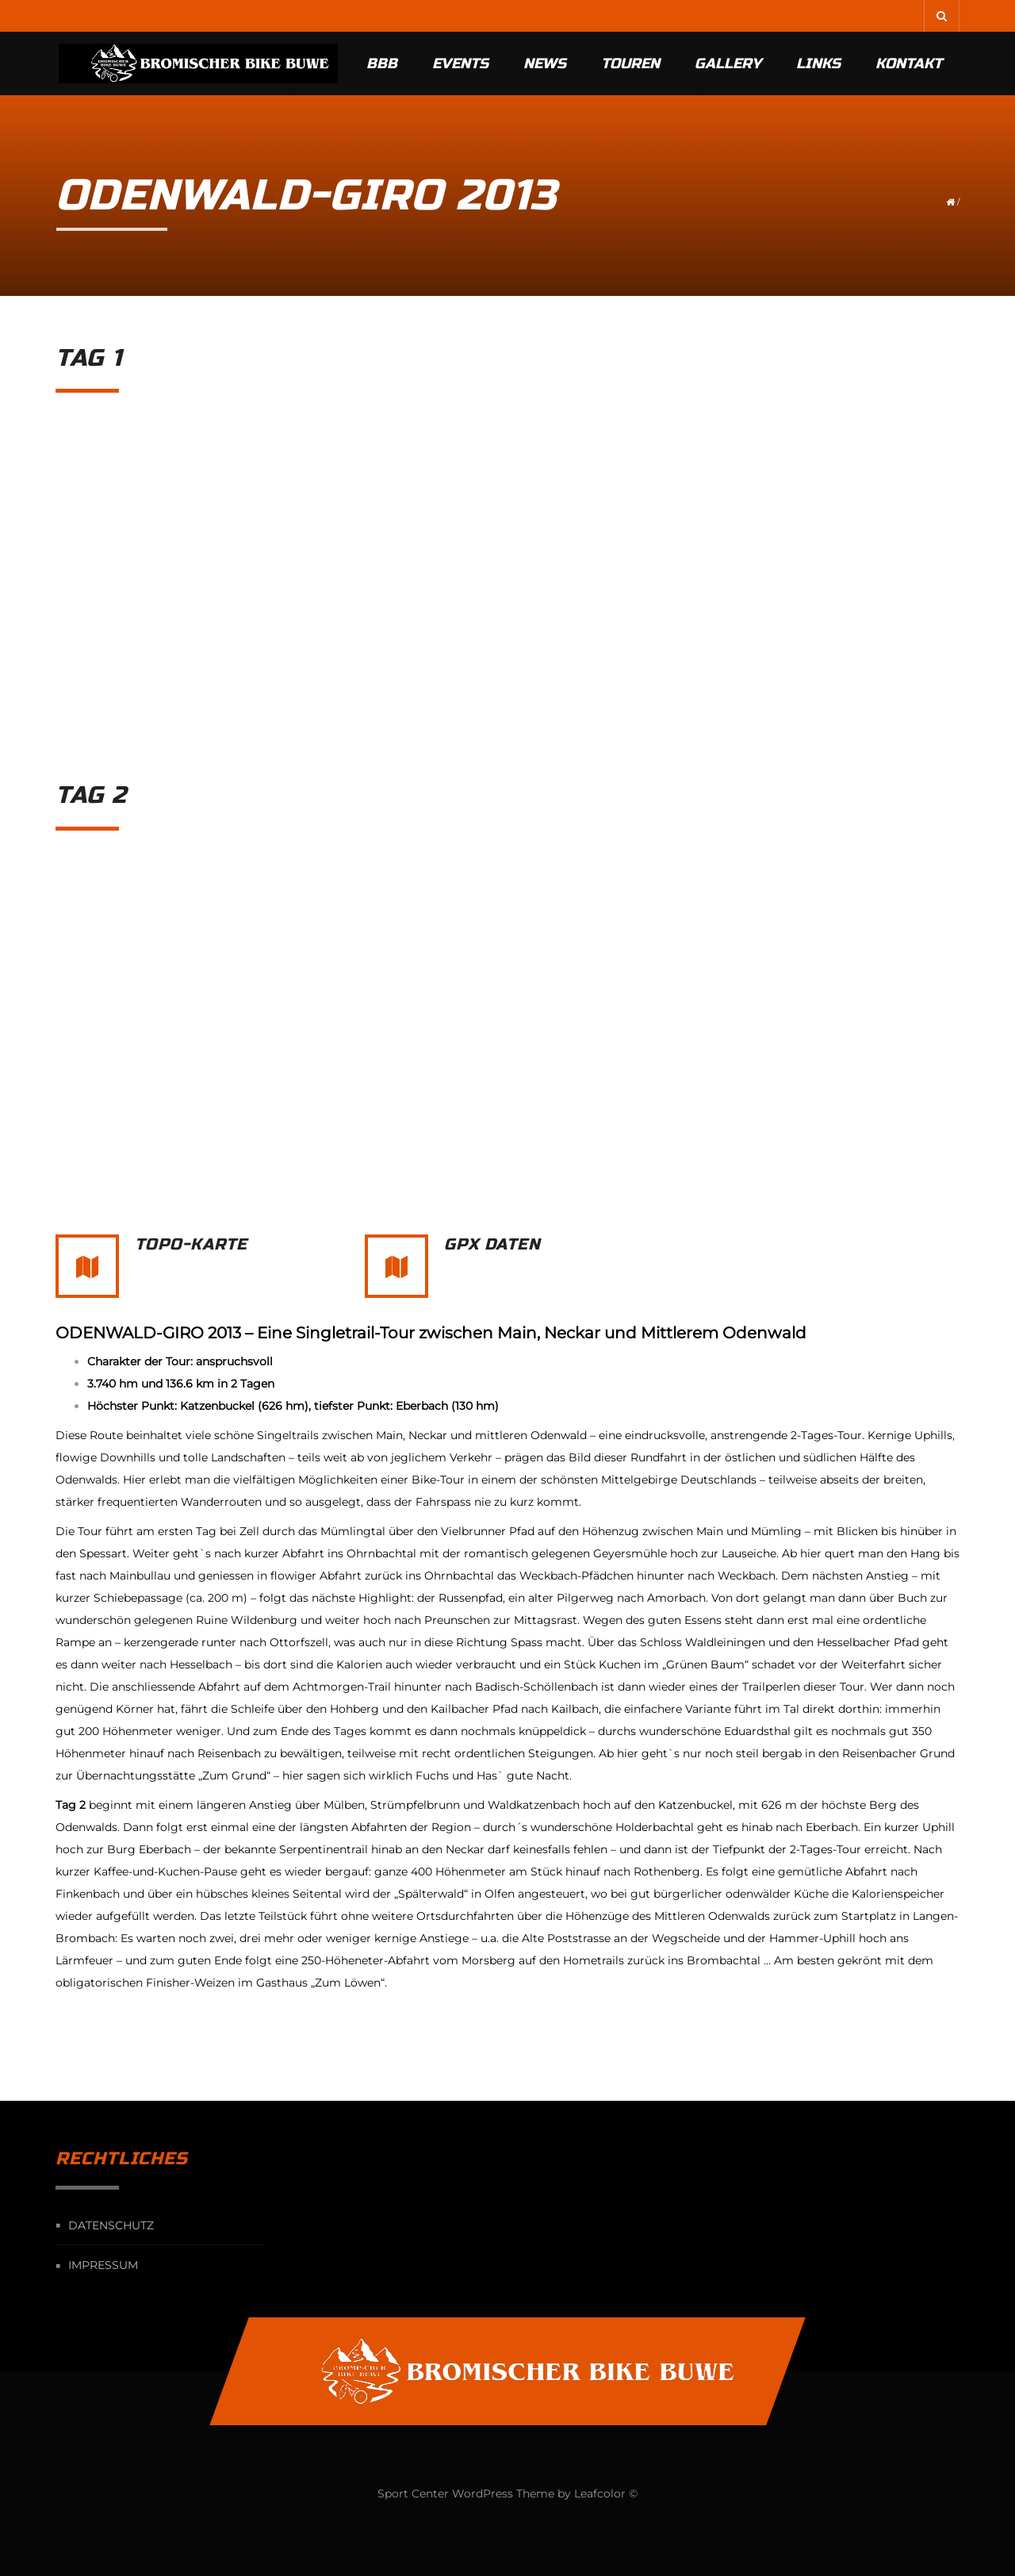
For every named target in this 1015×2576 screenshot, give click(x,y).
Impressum (103, 2266)
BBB (381, 63)
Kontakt (908, 63)
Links (818, 63)
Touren (630, 63)
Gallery (728, 63)
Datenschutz (111, 2225)
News (544, 63)
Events (460, 63)
